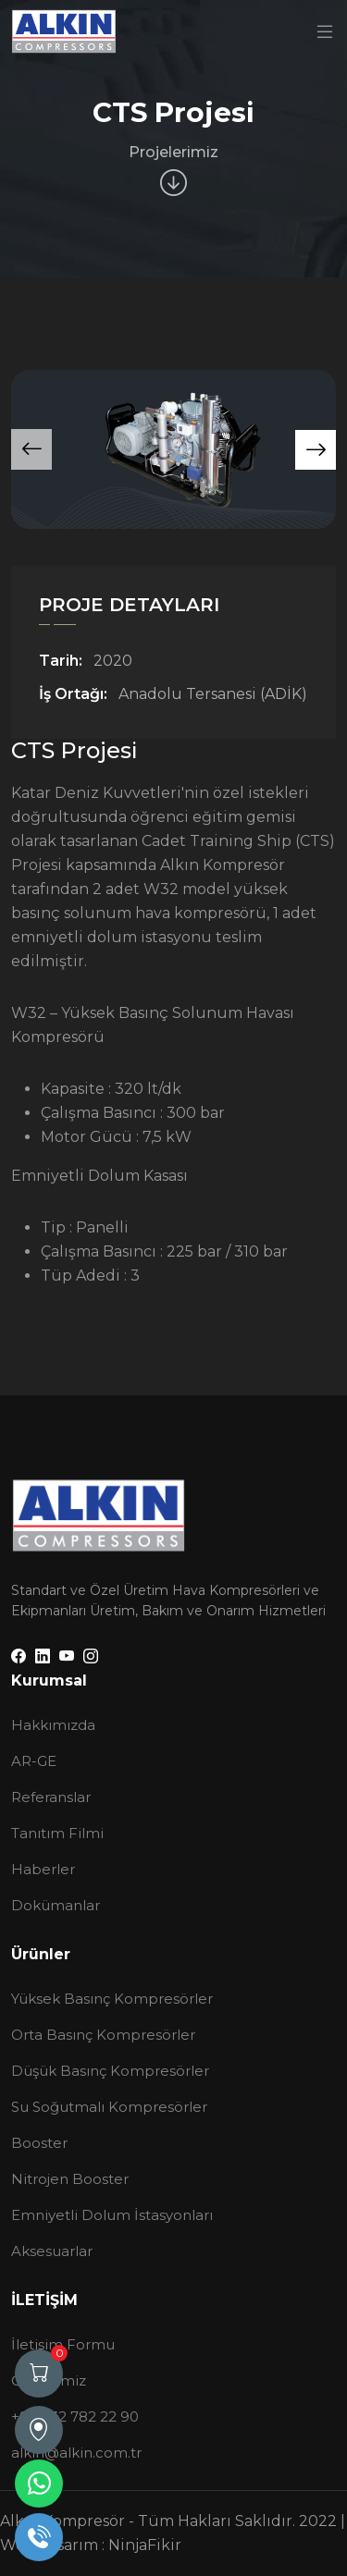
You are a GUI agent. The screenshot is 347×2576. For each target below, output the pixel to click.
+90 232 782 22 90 (75, 2416)
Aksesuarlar (52, 2251)
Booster (39, 2143)
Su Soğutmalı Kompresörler (109, 2107)
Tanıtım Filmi (57, 1833)
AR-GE (33, 1761)
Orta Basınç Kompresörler (103, 2034)
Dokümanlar (55, 1905)
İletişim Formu (63, 2344)
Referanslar (51, 1797)
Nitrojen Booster (70, 2179)
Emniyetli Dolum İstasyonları (112, 2215)
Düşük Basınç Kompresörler (110, 2070)
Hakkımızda (53, 1725)
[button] (315, 450)
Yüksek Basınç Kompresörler (112, 1998)
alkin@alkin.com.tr (76, 2452)
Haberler (43, 1869)
